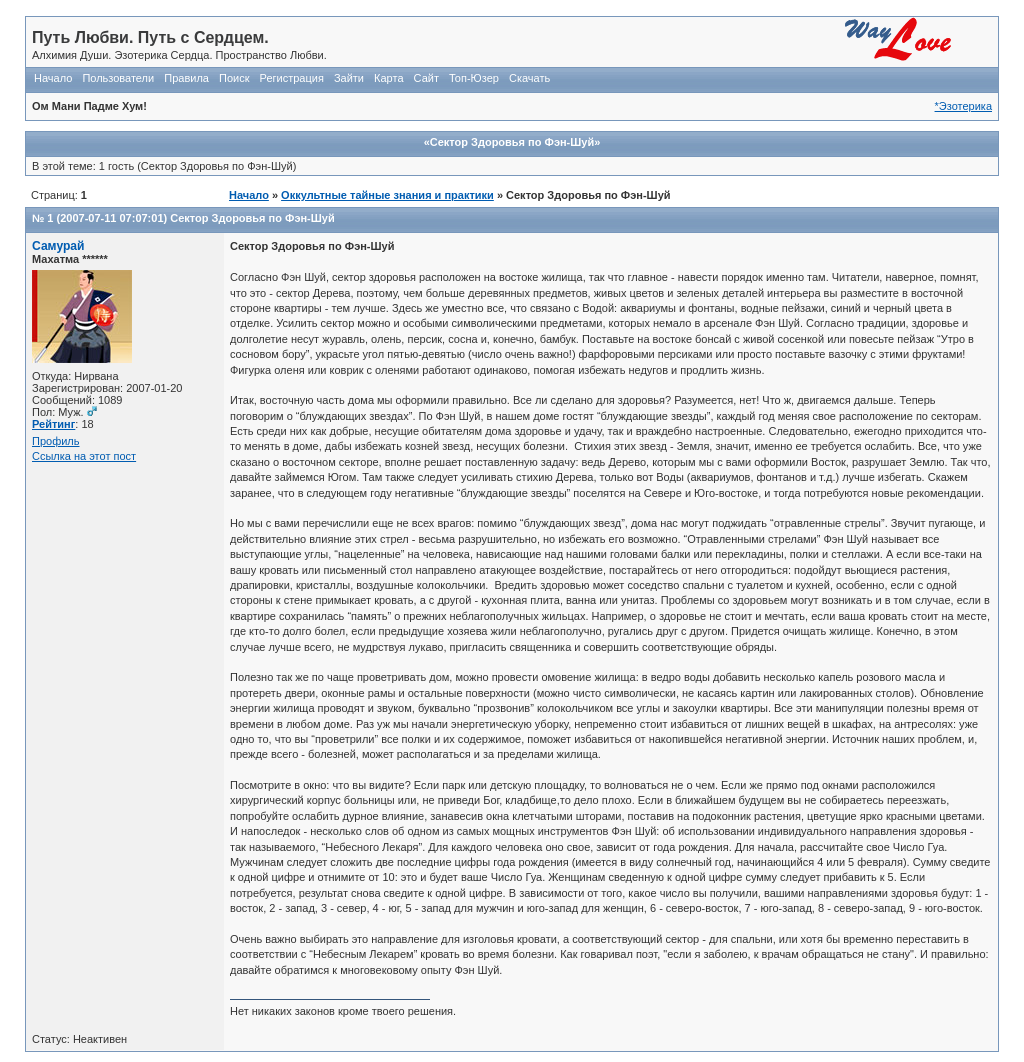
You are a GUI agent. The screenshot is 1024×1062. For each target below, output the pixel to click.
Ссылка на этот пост (84, 456)
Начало (53, 78)
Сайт (426, 78)
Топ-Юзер (474, 78)
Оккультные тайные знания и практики (387, 195)
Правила (186, 78)
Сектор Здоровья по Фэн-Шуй (252, 218)
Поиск (234, 78)
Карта (388, 78)
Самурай (58, 246)
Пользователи (118, 78)
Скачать (529, 78)
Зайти (349, 78)
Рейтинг (53, 424)
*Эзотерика (963, 106)
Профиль (56, 441)
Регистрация (292, 78)
